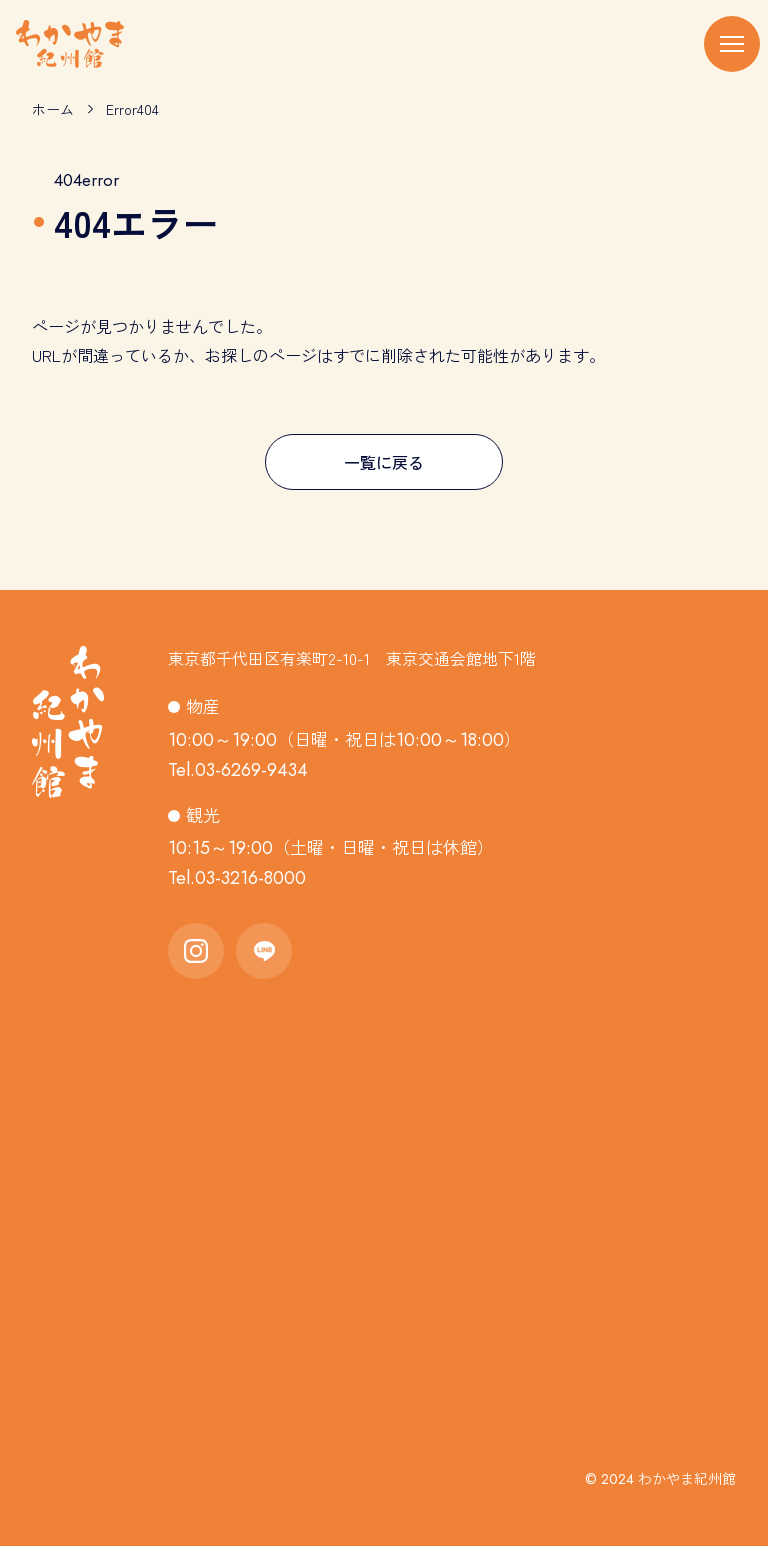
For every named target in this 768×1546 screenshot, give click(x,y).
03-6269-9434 (251, 770)
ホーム (53, 109)
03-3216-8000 (250, 878)
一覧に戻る (384, 462)
